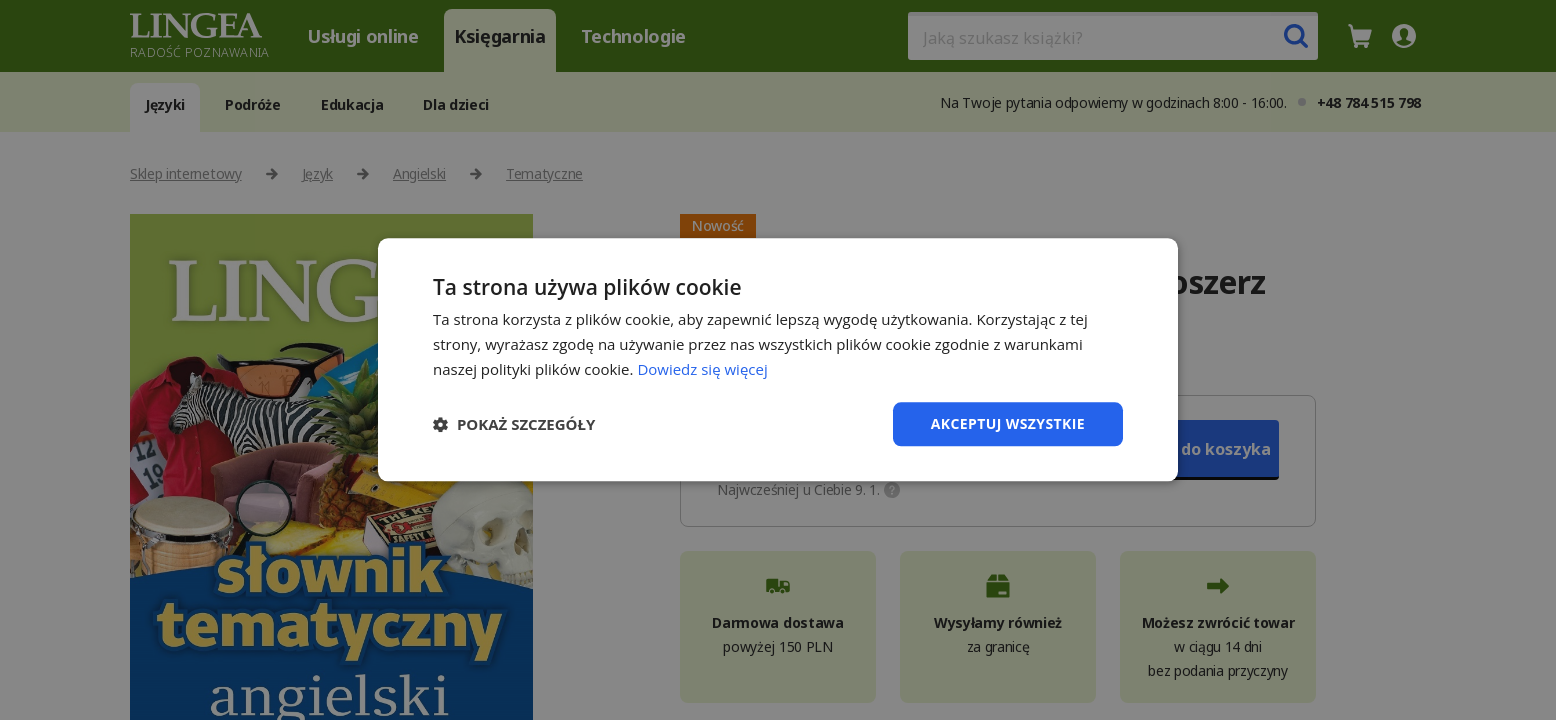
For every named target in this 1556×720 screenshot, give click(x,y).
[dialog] (778, 360)
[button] (514, 424)
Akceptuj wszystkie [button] (1008, 423)
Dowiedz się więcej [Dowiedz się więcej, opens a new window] (702, 369)
